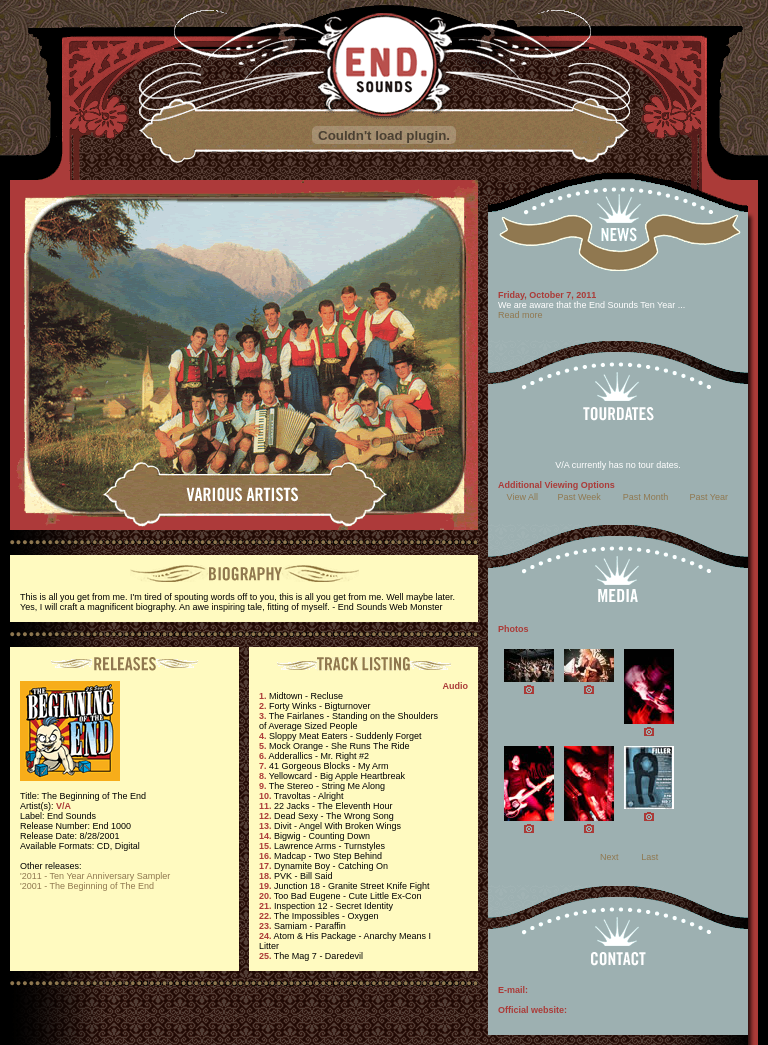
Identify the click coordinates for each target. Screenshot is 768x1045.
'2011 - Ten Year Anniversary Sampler (95, 876)
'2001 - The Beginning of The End (87, 886)
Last (649, 857)
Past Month (646, 497)
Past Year (709, 497)
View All (522, 497)
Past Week (578, 497)
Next (609, 857)
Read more (520, 315)
